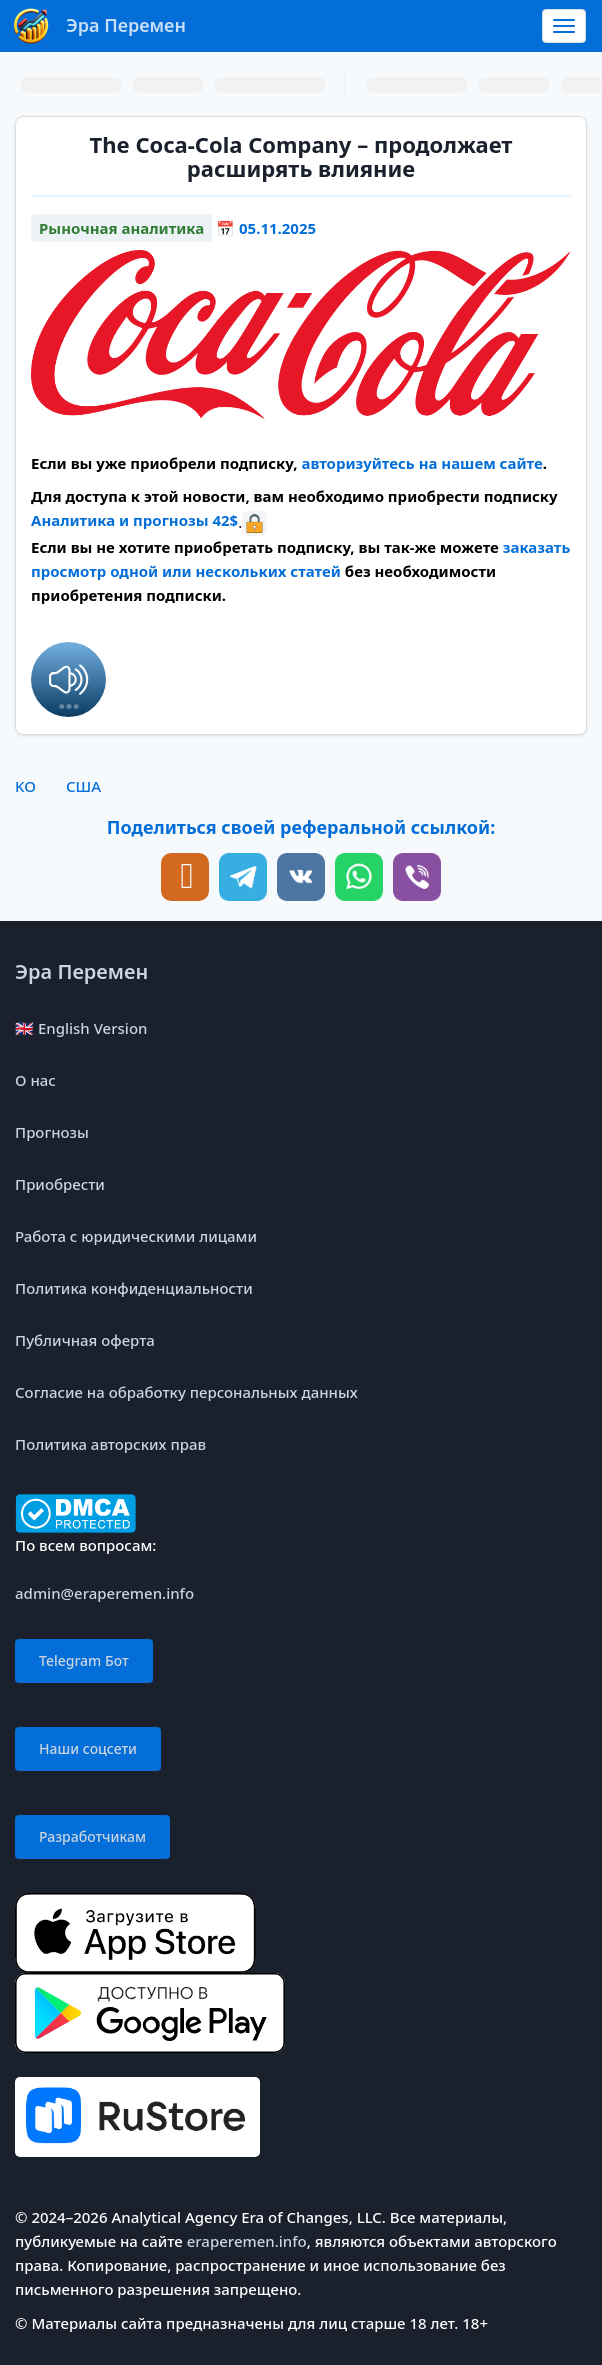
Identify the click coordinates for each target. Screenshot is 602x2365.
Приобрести (60, 1184)
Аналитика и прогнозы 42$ (134, 520)
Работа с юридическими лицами (136, 1236)
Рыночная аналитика (121, 228)
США (83, 786)
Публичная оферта (85, 1340)
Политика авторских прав (110, 1444)
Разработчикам (92, 1836)
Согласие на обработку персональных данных (186, 1392)
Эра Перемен (81, 971)
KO (25, 786)
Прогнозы (52, 1132)
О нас (35, 1080)
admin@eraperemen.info (104, 1593)
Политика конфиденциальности (134, 1288)
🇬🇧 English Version (81, 1028)
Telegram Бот (84, 1660)
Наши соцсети (88, 1748)
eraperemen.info (247, 2241)
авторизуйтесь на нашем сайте (421, 463)
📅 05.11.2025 (266, 228)
